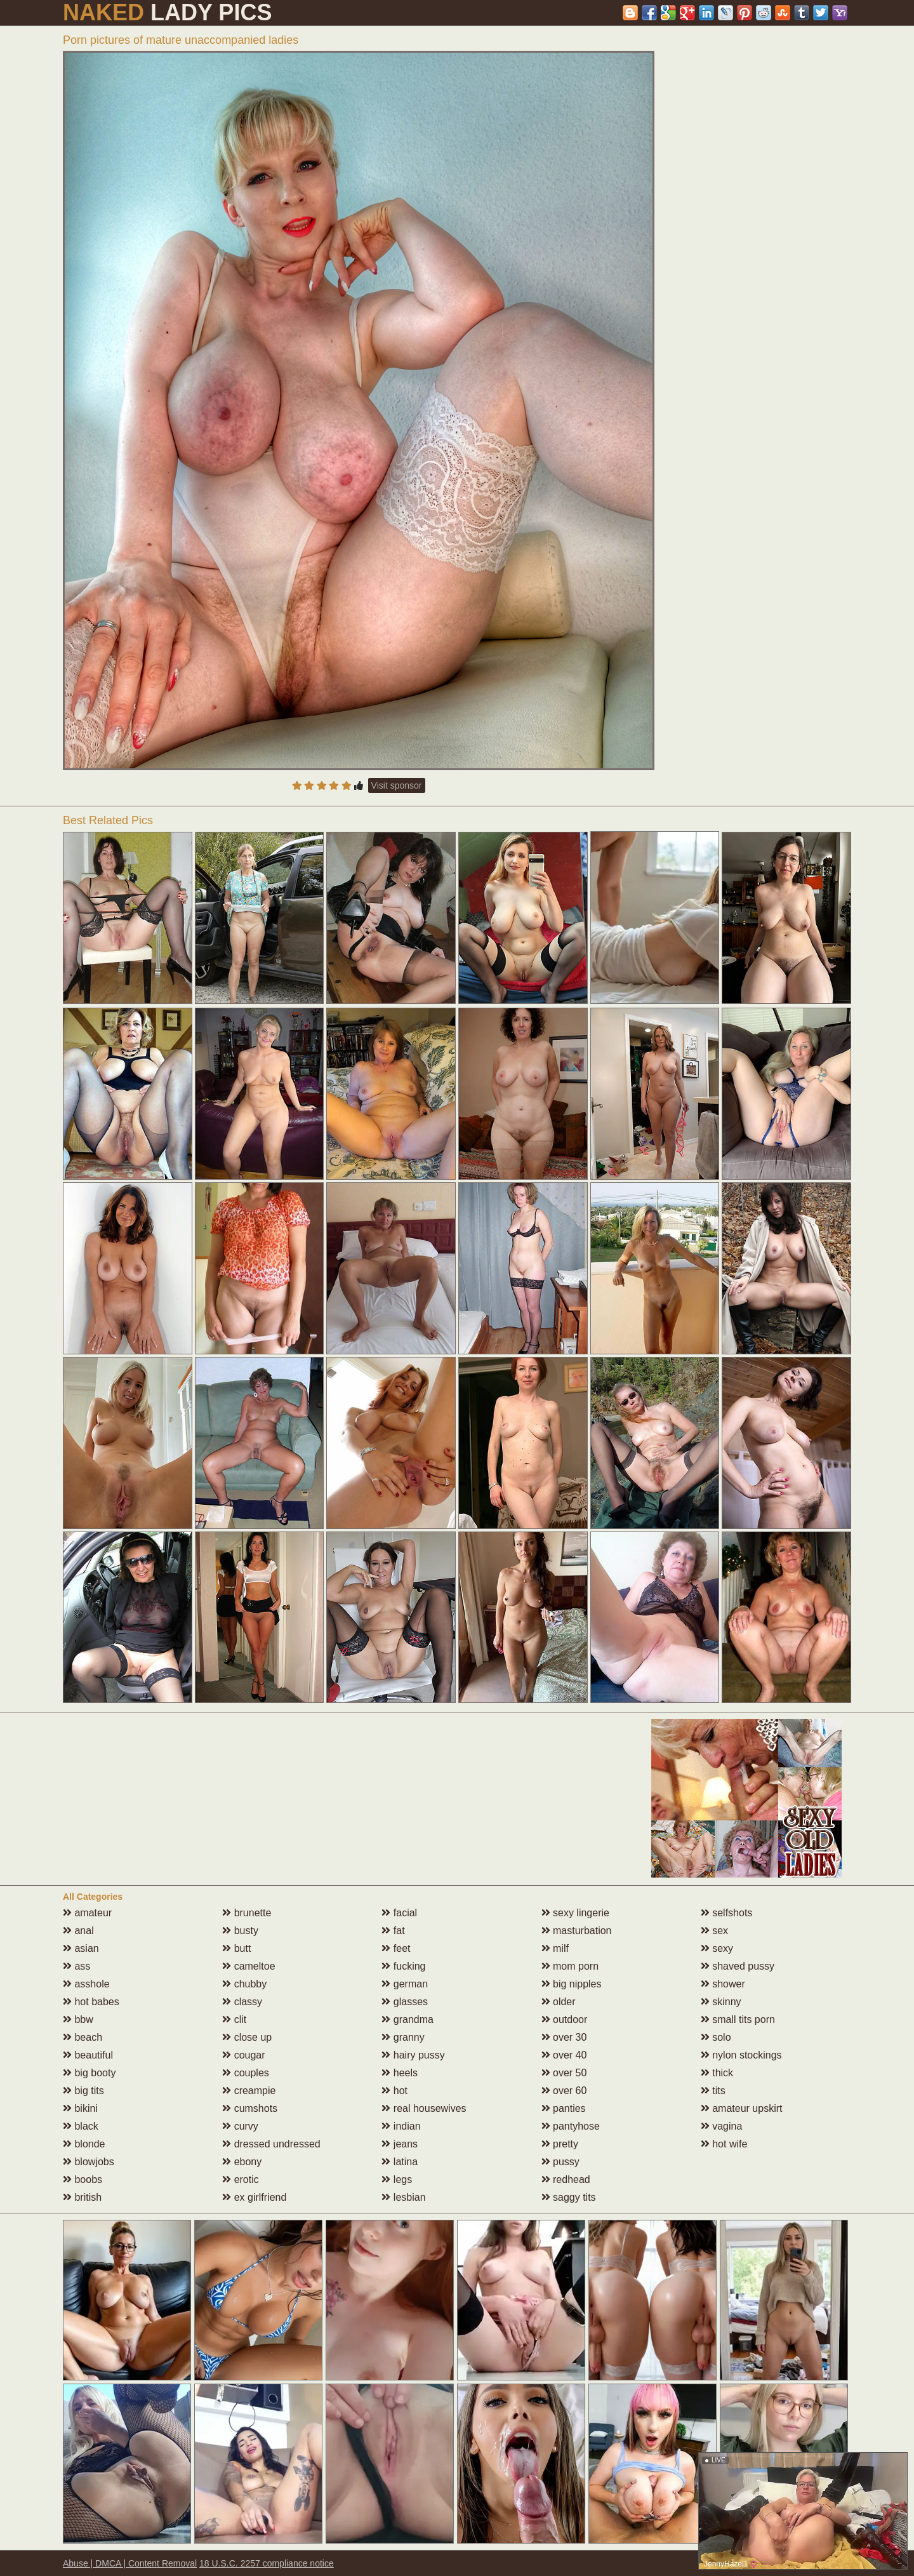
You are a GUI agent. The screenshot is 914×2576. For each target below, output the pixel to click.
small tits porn (738, 2019)
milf (555, 1948)
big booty (89, 2072)
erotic (240, 2179)
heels (399, 2072)
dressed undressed (271, 2144)
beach (82, 2037)
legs (396, 2179)
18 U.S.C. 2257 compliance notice (266, 2563)
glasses (404, 2001)
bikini (80, 2108)
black (80, 2126)
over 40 (564, 2055)
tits (713, 2090)
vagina (722, 2126)
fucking (403, 1966)
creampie (248, 2090)
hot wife (724, 2144)
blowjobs (88, 2161)
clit (234, 2019)
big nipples (571, 1984)
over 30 (564, 2037)
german (404, 1984)
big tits (83, 2090)
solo (716, 2037)
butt (236, 1948)
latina (399, 2161)
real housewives (423, 2108)
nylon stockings (741, 2055)
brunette (246, 1912)
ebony (242, 2161)
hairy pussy (412, 2055)
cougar (243, 2055)
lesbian (403, 2197)
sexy (717, 1948)
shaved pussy (737, 1966)
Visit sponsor (396, 785)
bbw (78, 2019)
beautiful (88, 2055)
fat (392, 1930)
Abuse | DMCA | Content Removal (130, 2563)
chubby (244, 1984)
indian (400, 2126)
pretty (559, 2144)
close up (247, 2037)
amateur (87, 1912)
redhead (565, 2179)
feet (395, 1948)
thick (717, 2072)
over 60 (564, 2090)
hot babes (91, 2001)
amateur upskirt (742, 2108)
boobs (82, 2179)
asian (81, 1948)
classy (242, 2001)
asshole (86, 1984)
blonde (84, 2144)
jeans (399, 2144)
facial (399, 1912)
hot (394, 2090)
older (558, 2001)
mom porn (570, 1966)
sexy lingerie (575, 1912)
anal (78, 1930)
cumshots (249, 2108)
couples (245, 2072)
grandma (407, 2019)
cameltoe (248, 1966)
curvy (240, 2126)
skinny (721, 2001)
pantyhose (570, 2126)
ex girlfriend (254, 2197)
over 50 (564, 2072)
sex (714, 1930)
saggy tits (568, 2197)
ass (76, 1966)
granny (402, 2037)
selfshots (727, 1912)
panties (563, 2108)
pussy (560, 2161)
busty (240, 1930)
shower (723, 1984)
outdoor (564, 2019)
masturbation (576, 1930)
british (82, 2197)
